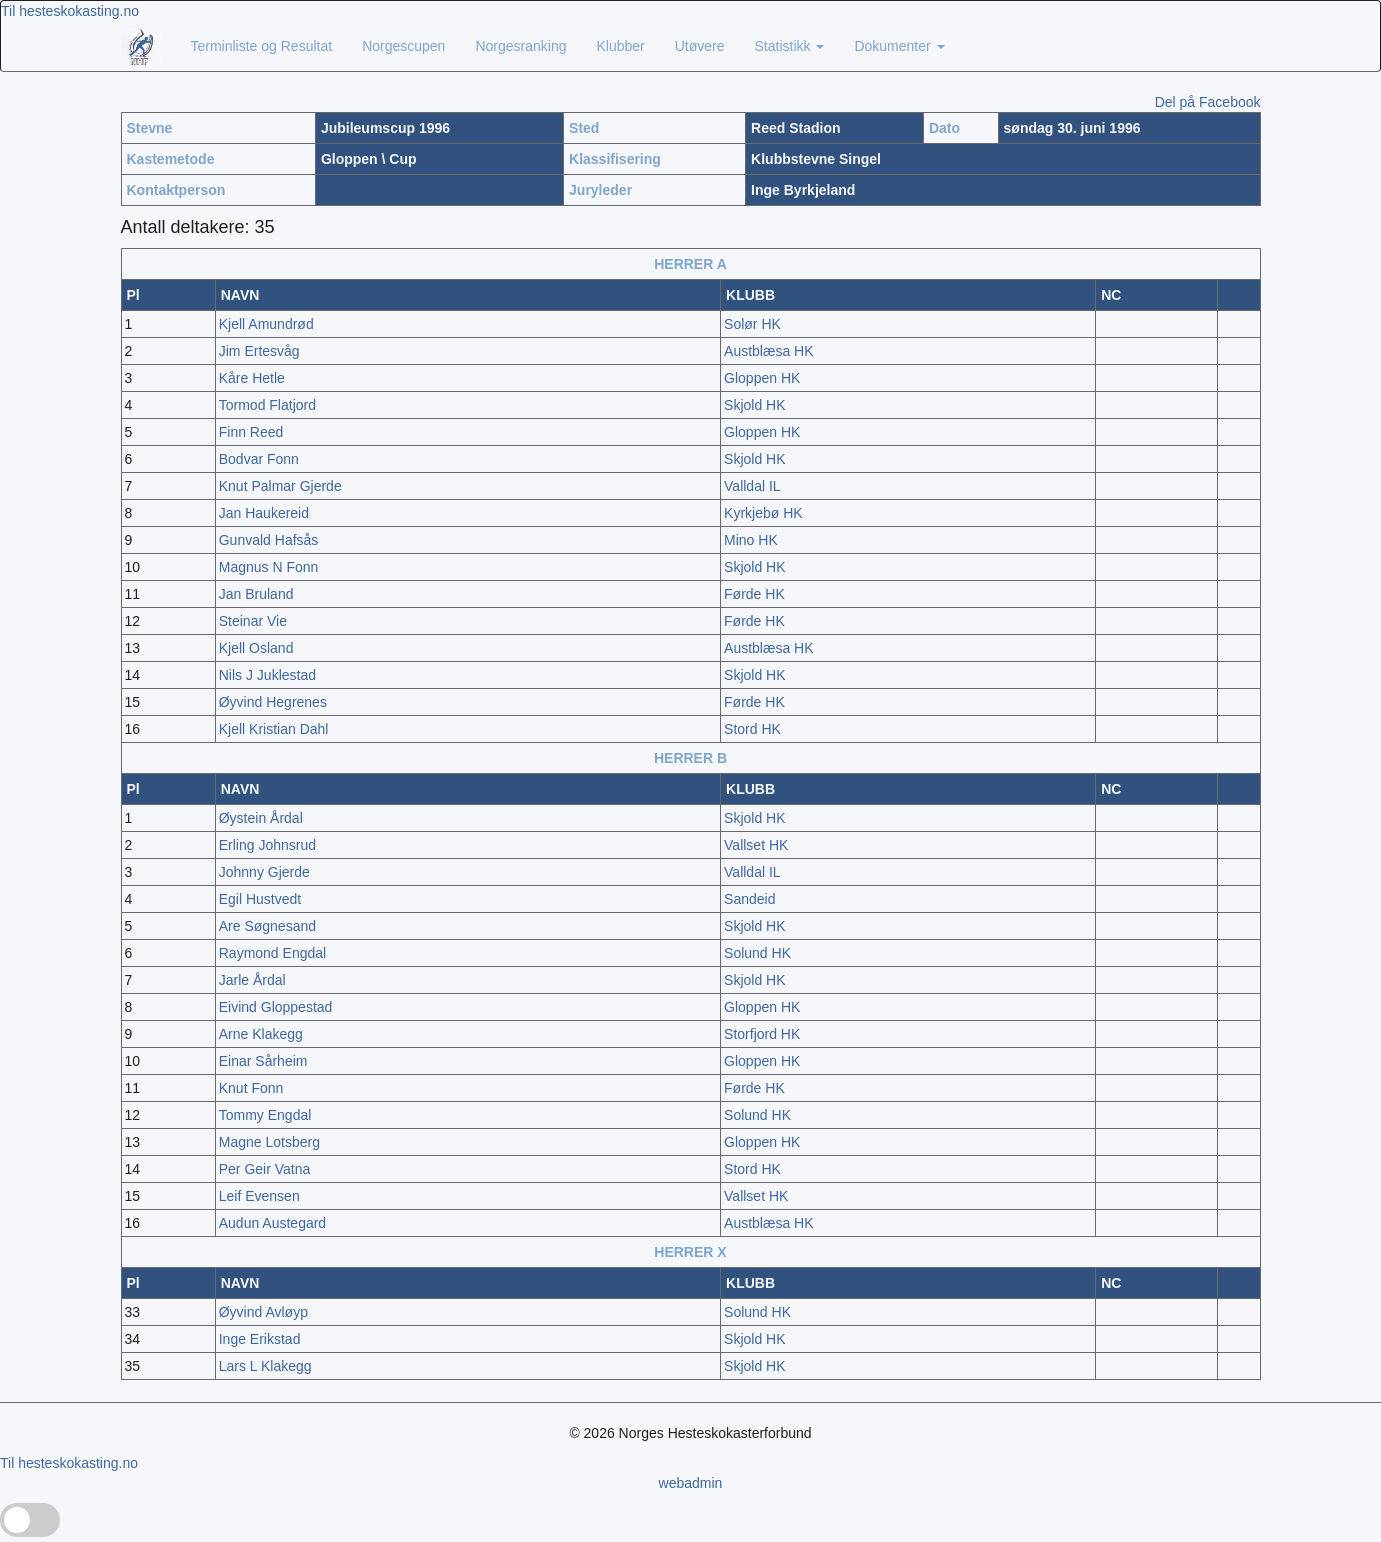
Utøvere (700, 46)
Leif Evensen (259, 1196)
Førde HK (754, 594)
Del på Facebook (1208, 102)
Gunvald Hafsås (269, 540)
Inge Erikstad (260, 1339)
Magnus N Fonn (269, 567)
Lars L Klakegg (265, 1366)
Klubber (620, 46)
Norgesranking (520, 46)
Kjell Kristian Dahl (274, 729)
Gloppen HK (762, 378)
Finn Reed (251, 432)
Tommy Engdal (265, 1115)
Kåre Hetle (252, 378)
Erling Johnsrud (267, 845)
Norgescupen (403, 46)
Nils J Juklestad (267, 675)
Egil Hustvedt (260, 899)
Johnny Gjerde (264, 872)
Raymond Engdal (272, 953)
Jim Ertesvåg (259, 351)
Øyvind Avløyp (263, 1312)
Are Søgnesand (267, 926)
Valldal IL (752, 486)
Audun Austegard (272, 1223)
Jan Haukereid (264, 513)
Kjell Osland (256, 648)
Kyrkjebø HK (763, 513)
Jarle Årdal (252, 980)
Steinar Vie (253, 621)
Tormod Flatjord (267, 405)
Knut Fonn (251, 1088)
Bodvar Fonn (259, 459)
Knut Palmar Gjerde (280, 486)
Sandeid (749, 899)
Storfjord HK (762, 1034)
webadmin (691, 1483)
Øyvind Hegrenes (273, 702)
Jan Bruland (256, 594)
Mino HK (751, 540)
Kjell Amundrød (266, 324)
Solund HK (757, 953)
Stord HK (752, 729)
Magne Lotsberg (269, 1142)
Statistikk (790, 46)
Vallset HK (756, 845)
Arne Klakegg (261, 1034)
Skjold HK (754, 405)
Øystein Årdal (261, 818)
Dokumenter (899, 46)
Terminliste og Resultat (262, 46)
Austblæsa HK (768, 351)
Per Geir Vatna (265, 1169)
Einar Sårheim (263, 1061)
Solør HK (752, 324)
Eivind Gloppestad (276, 1007)
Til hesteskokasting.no (70, 11)
